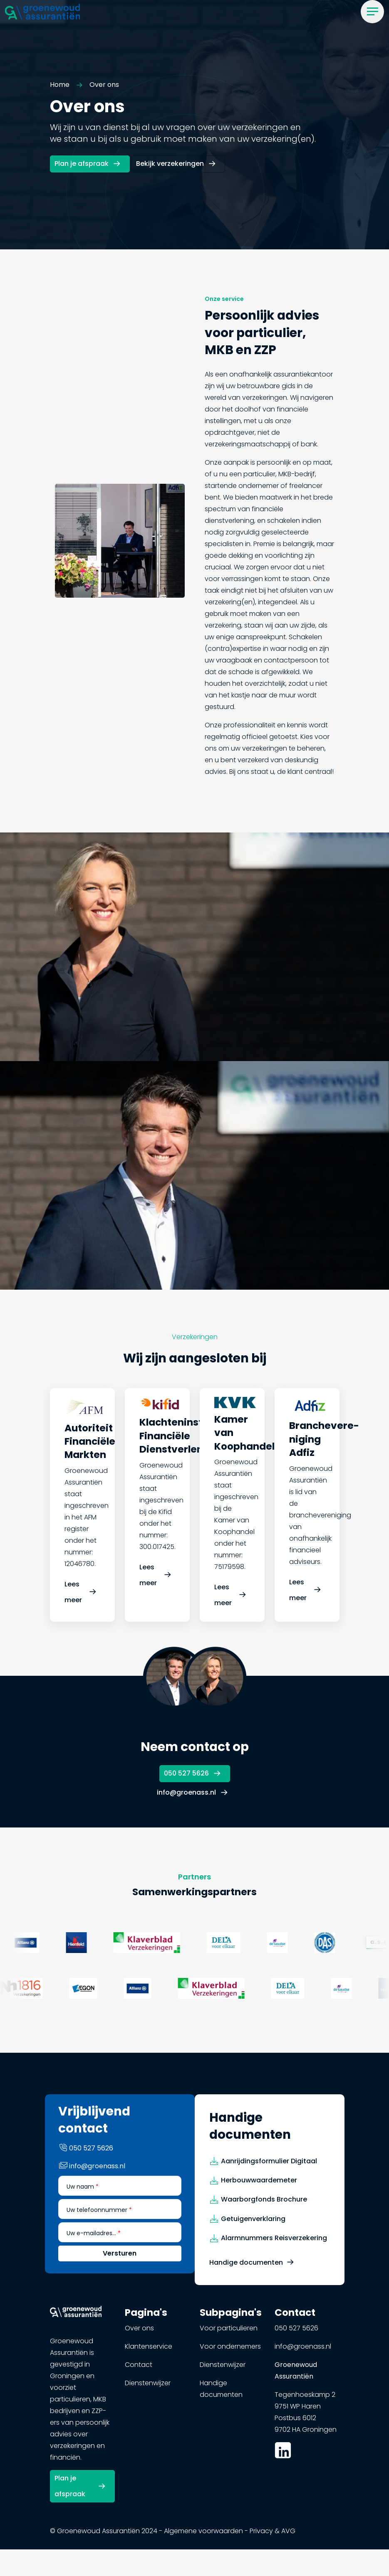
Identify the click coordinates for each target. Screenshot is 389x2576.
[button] (42, 11)
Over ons (139, 2334)
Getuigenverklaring (253, 2225)
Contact (138, 2371)
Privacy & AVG (272, 2535)
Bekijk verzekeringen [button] (170, 165)
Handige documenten (246, 2268)
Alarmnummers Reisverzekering (274, 2244)
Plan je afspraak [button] (82, 165)
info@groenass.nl (303, 2352)
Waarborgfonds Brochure (264, 2205)
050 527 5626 (296, 2334)
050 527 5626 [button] (186, 1771)
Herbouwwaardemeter (259, 2186)
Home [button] (59, 86)
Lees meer (73, 1600)
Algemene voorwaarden (203, 2535)
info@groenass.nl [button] (186, 1788)
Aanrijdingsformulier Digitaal (269, 2167)
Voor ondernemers (230, 2352)
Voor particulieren (229, 2334)
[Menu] (372, 11)
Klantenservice (148, 2352)
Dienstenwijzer (148, 2389)
